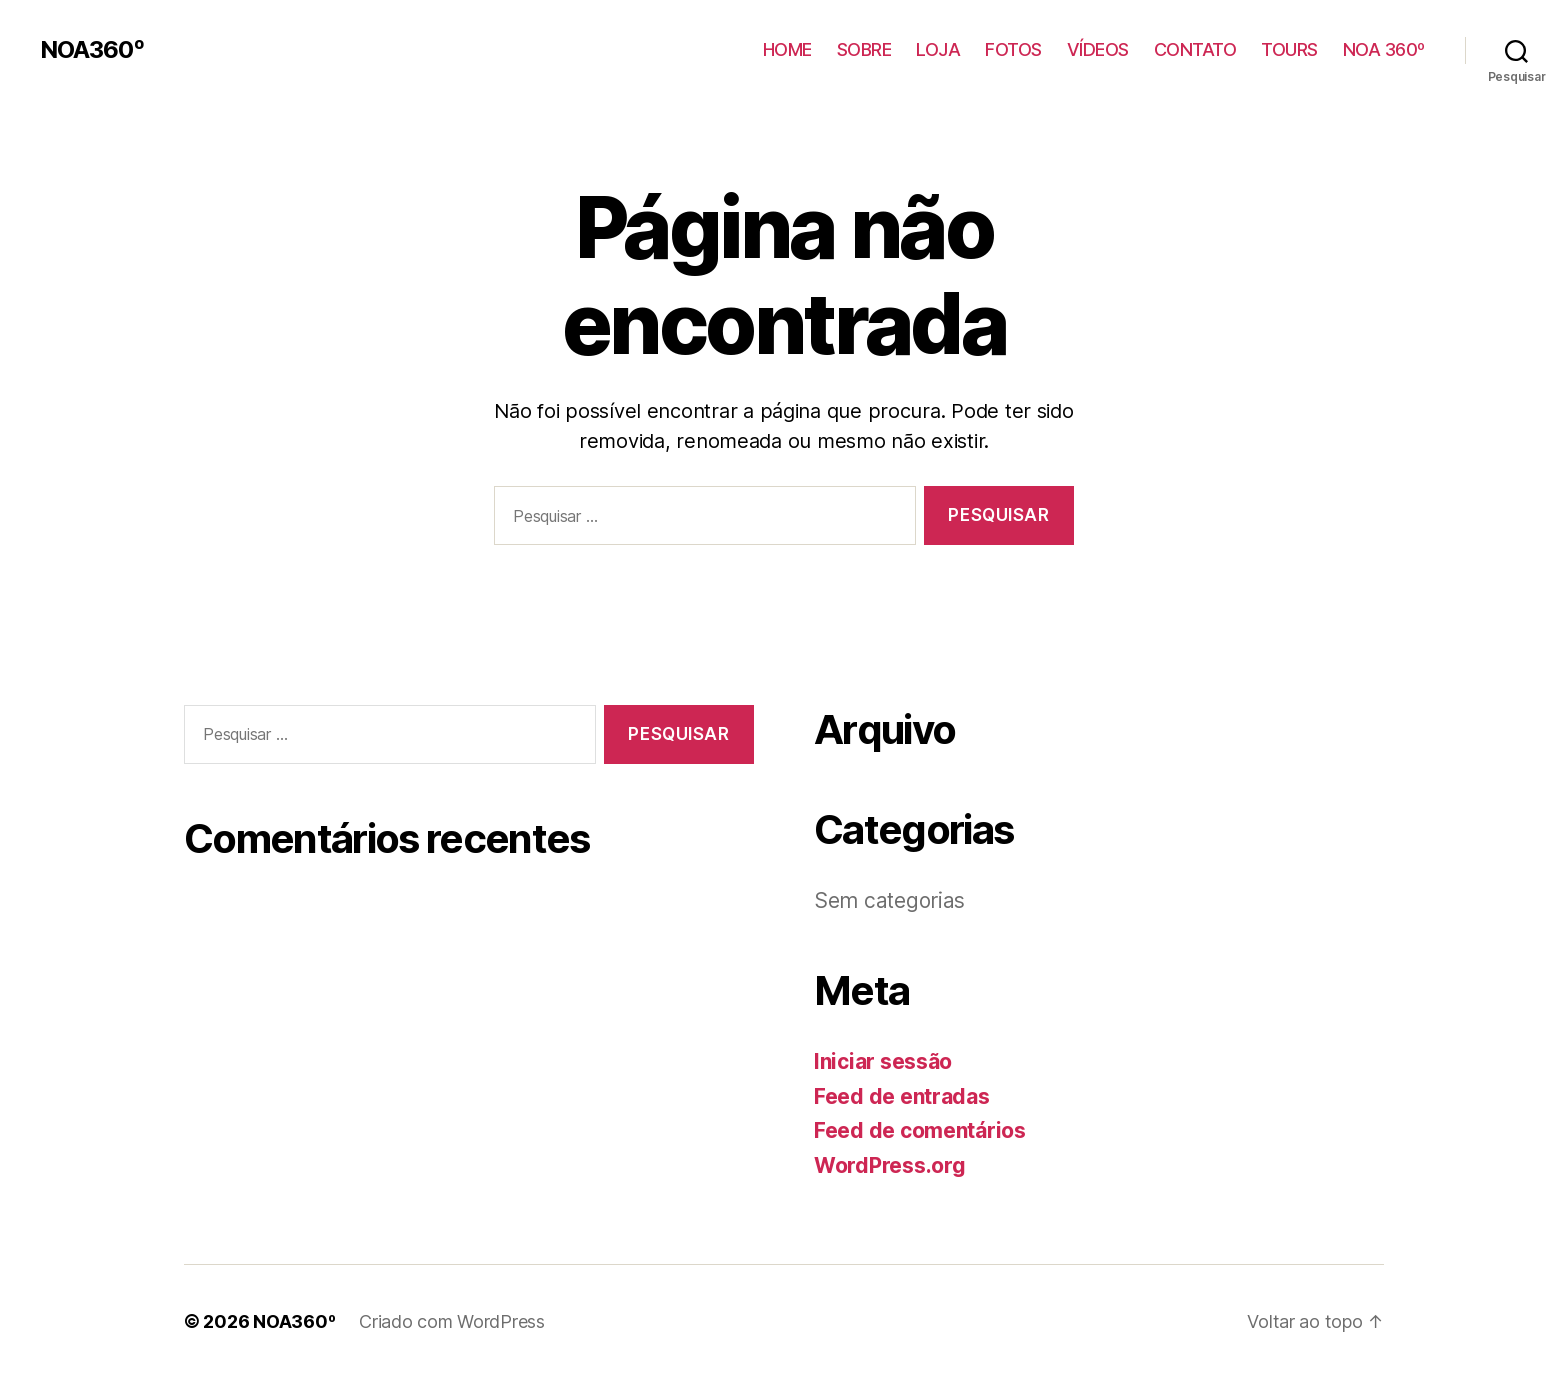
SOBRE (864, 49)
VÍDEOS (1098, 49)
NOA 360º (1384, 49)
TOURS (1289, 49)
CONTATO (1195, 49)
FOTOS (1013, 49)
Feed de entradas (902, 1096)
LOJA (938, 49)
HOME (787, 49)
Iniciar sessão (883, 1061)
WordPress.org (890, 1165)
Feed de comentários (920, 1130)
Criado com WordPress (452, 1321)
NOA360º (92, 50)
